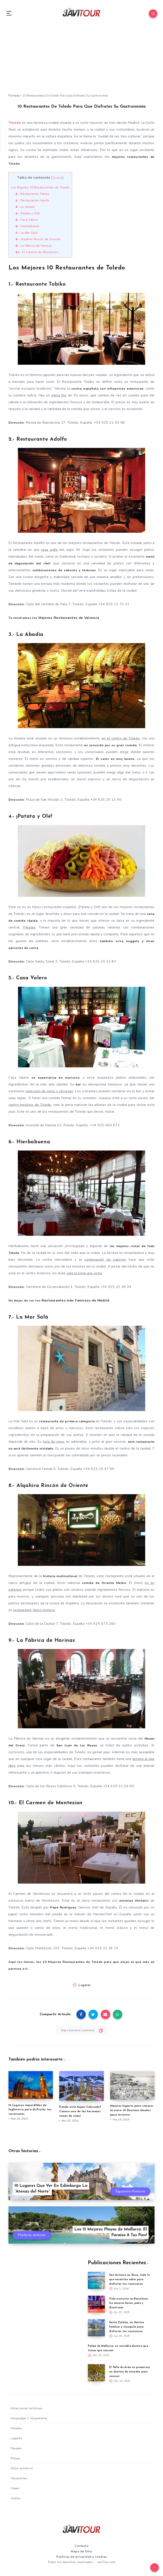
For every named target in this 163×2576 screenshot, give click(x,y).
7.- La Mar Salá (28, 232)
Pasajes (16, 2449)
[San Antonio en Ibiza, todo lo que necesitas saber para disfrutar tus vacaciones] (96, 2280)
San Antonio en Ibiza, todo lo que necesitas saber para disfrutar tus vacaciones (130, 2280)
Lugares (84, 1985)
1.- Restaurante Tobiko (34, 194)
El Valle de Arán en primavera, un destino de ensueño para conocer (127, 2372)
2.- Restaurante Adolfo (34, 200)
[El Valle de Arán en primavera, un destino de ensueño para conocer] (96, 2373)
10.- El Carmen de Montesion (39, 252)
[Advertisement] (81, 61)
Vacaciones (19, 2479)
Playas (15, 2459)
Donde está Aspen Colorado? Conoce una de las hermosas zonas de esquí (80, 2111)
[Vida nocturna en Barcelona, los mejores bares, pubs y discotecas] (96, 2304)
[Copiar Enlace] (81, 2030)
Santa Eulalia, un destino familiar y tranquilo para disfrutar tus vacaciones (127, 2327)
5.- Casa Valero (28, 219)
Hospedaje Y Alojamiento (29, 2419)
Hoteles (16, 2429)
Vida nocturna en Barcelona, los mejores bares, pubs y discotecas (130, 2303)
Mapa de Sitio (81, 2552)
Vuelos (16, 2499)
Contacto (81, 2547)
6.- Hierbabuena (28, 226)
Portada (14, 95)
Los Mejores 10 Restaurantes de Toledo (43, 187)
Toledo (14, 122)
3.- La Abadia (26, 206)
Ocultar (60, 178)
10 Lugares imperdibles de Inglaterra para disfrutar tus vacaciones (29, 2109)
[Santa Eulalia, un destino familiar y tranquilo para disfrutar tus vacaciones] (96, 2328)
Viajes (15, 2489)
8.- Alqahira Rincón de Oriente (40, 239)
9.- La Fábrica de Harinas (35, 245)
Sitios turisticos (22, 2469)
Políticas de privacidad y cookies (81, 2557)
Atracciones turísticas (26, 2409)
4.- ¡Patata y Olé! (29, 213)
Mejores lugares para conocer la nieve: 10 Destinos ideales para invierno (132, 2110)
